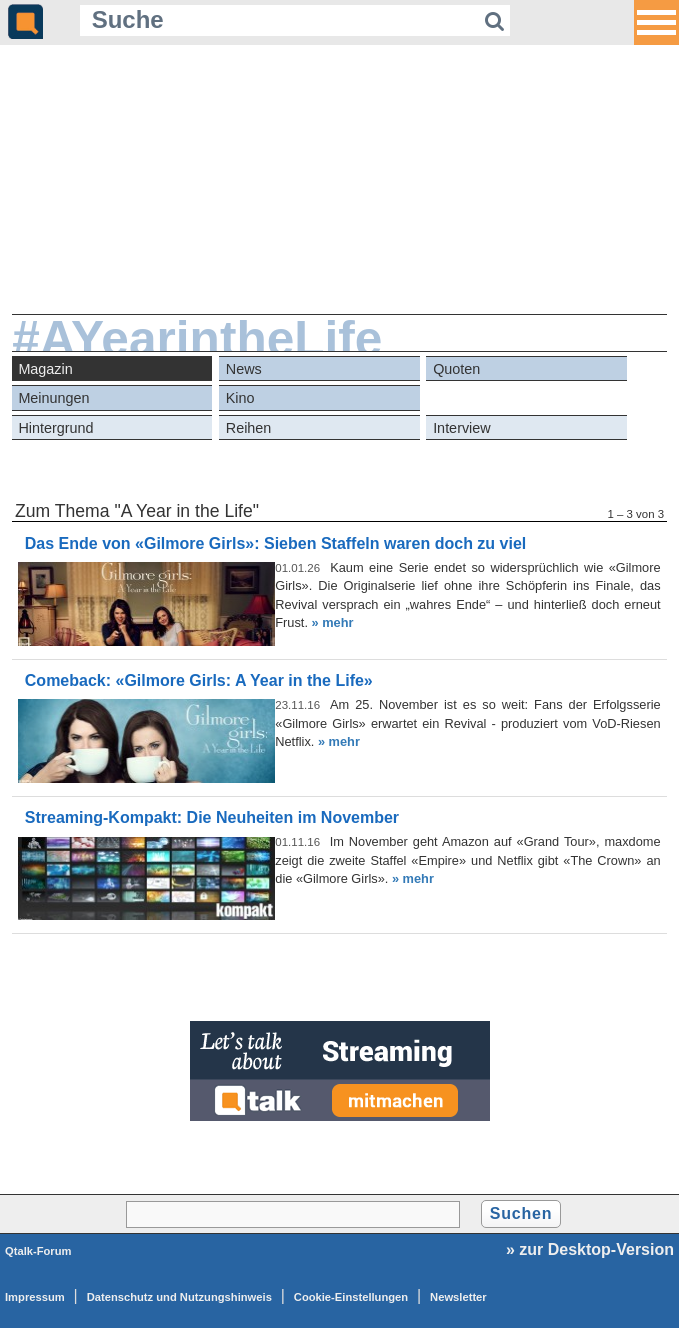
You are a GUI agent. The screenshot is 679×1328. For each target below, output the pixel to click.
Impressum (35, 1297)
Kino (240, 398)
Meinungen (53, 398)
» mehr (333, 622)
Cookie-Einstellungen (351, 1297)
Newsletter (458, 1297)
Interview (462, 428)
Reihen (249, 428)
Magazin (45, 369)
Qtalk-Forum (38, 1251)
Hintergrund (55, 428)
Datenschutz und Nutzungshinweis (179, 1297)
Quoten (456, 369)
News (244, 369)
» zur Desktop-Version (590, 1249)
